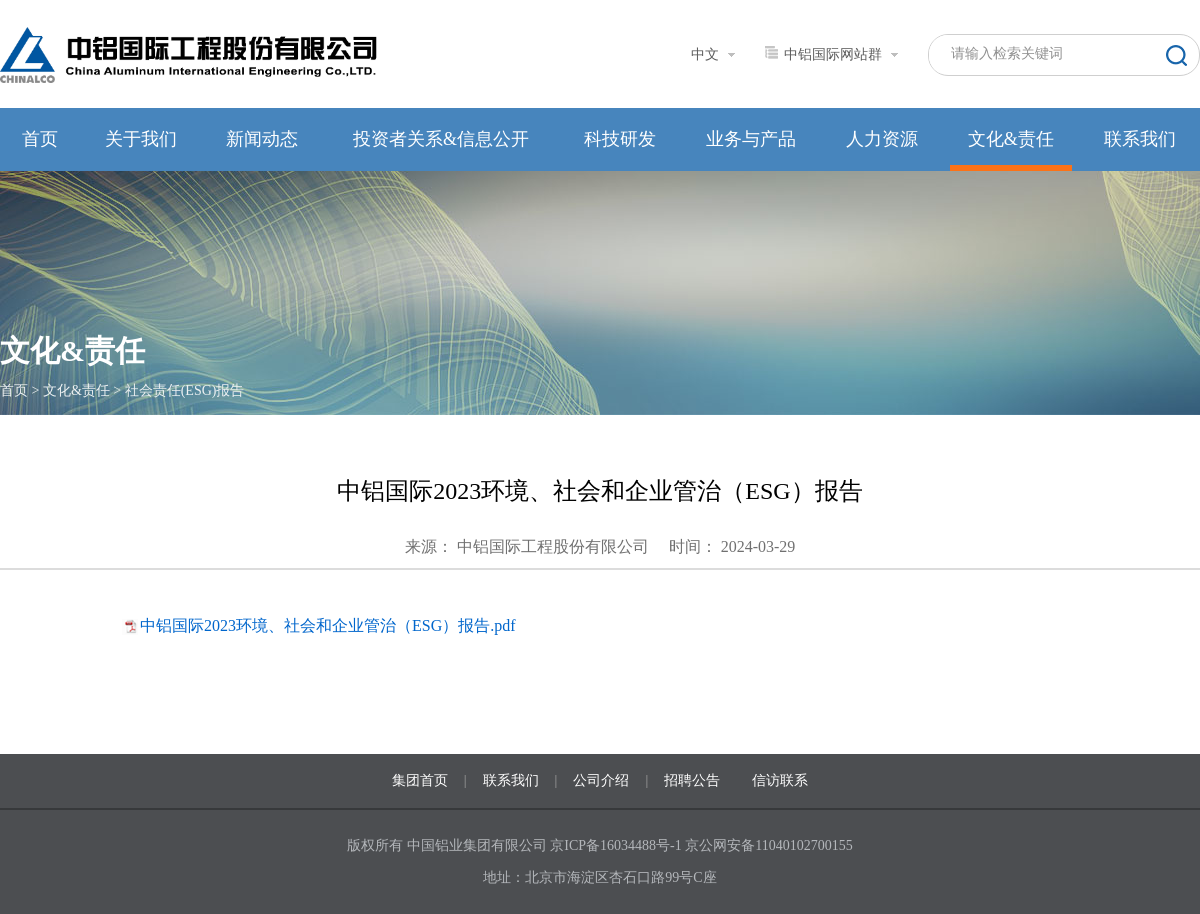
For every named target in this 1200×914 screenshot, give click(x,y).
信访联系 (780, 780)
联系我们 (1140, 139)
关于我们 (141, 139)
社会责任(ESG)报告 (185, 390)
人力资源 (882, 139)
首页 (40, 139)
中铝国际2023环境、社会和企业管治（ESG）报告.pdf (328, 625)
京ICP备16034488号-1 (617, 845)
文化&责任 (1011, 139)
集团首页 (420, 780)
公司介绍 (601, 780)
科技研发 (620, 139)
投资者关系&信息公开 (441, 139)
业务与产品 (751, 139)
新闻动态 (262, 139)
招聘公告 (692, 780)
